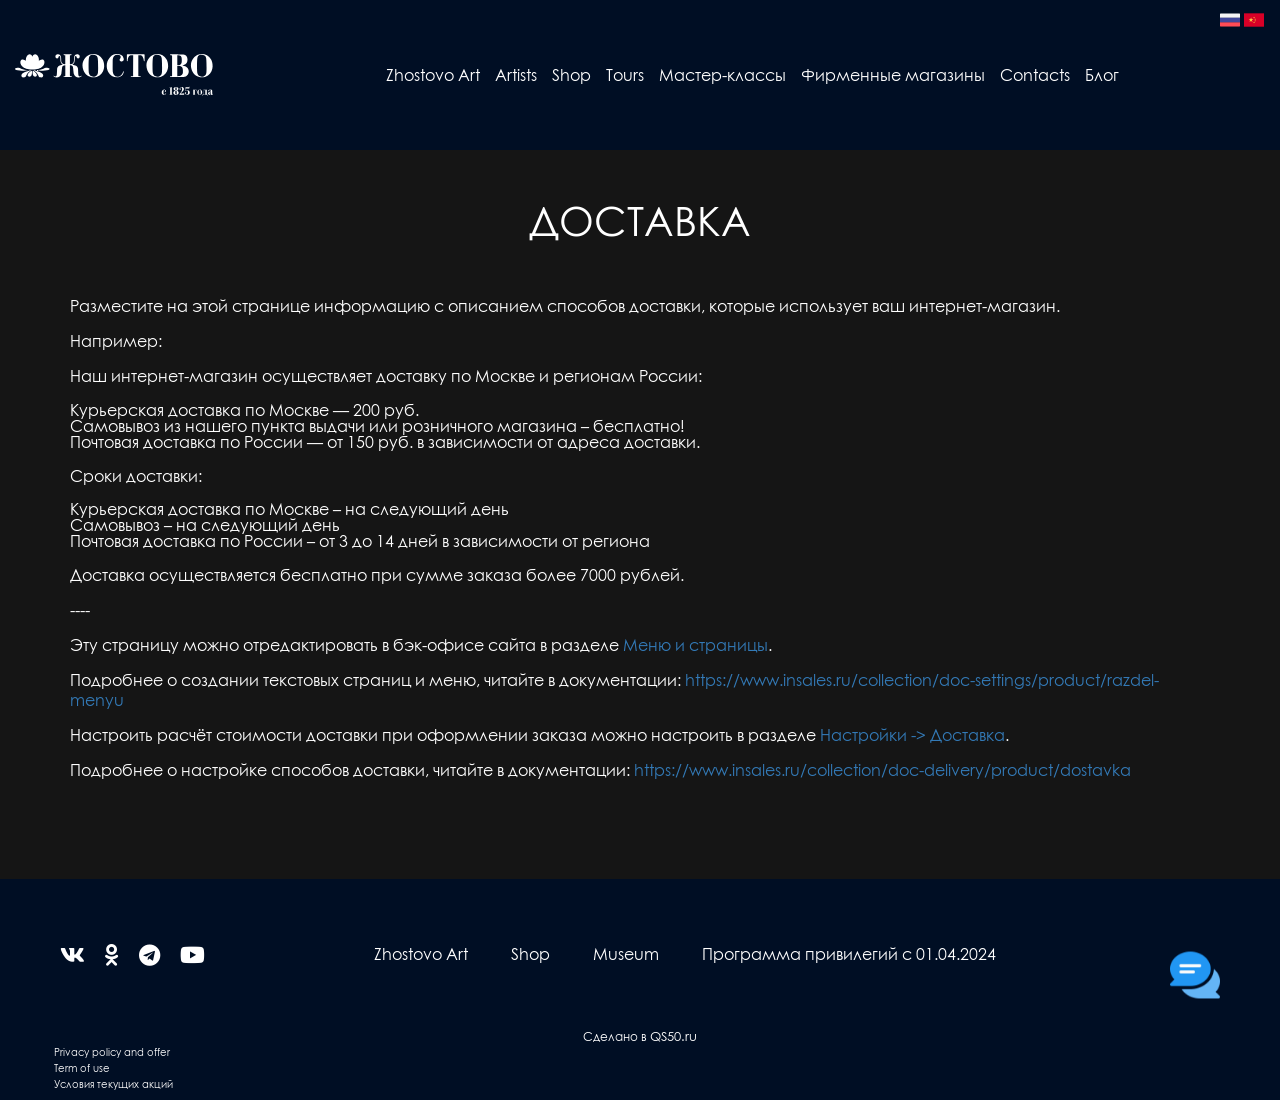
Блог (1102, 74)
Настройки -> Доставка (912, 734)
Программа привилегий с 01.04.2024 (849, 953)
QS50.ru (673, 1035)
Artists (516, 74)
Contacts (1035, 74)
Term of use (82, 1067)
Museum (626, 953)
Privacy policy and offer (112, 1051)
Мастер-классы (722, 74)
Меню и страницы (695, 644)
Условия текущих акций (113, 1083)
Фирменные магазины (893, 74)
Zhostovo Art (433, 74)
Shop (571, 74)
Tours (625, 74)
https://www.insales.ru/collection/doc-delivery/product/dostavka (882, 769)
